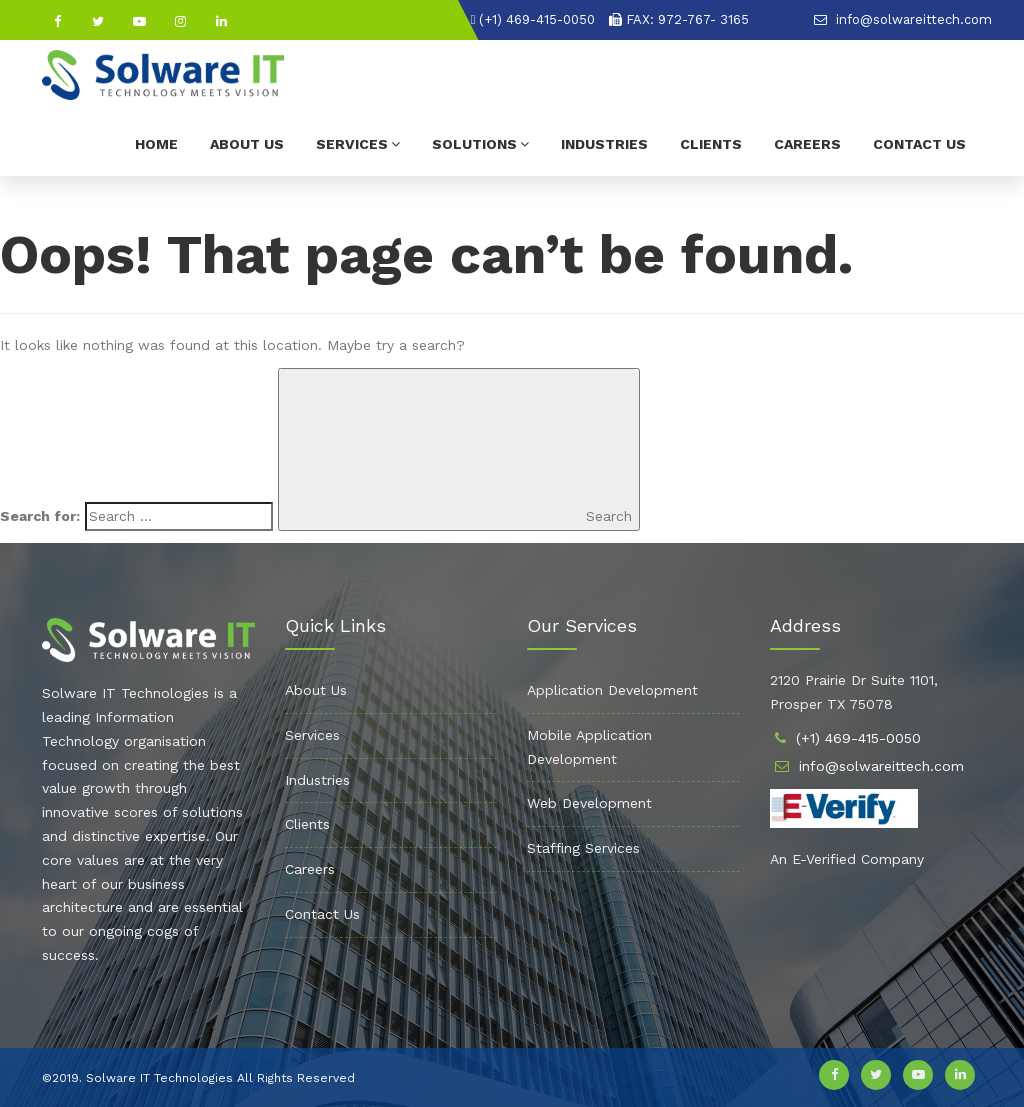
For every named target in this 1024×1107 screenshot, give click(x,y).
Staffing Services (583, 848)
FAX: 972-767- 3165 (679, 19)
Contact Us (919, 144)
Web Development (589, 803)
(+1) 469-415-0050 (533, 19)
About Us (247, 144)
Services (358, 143)
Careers (807, 144)
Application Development (612, 690)
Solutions (480, 143)
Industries (604, 144)
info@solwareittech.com (903, 19)
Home (156, 144)
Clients (711, 144)
